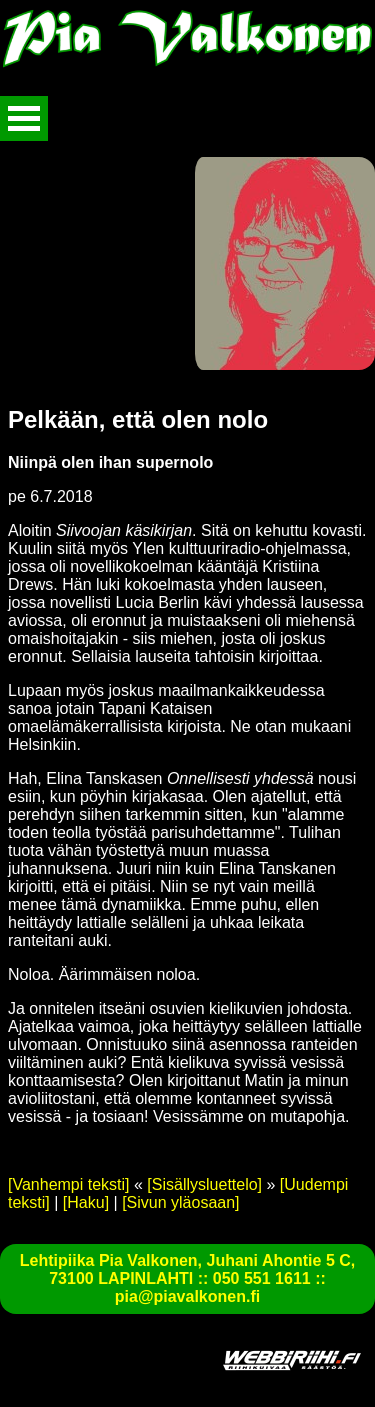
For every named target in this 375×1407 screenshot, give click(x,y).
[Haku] (86, 1202)
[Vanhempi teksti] (69, 1184)
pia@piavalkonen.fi (187, 1296)
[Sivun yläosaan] (180, 1202)
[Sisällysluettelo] (204, 1184)
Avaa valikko (24, 118)
